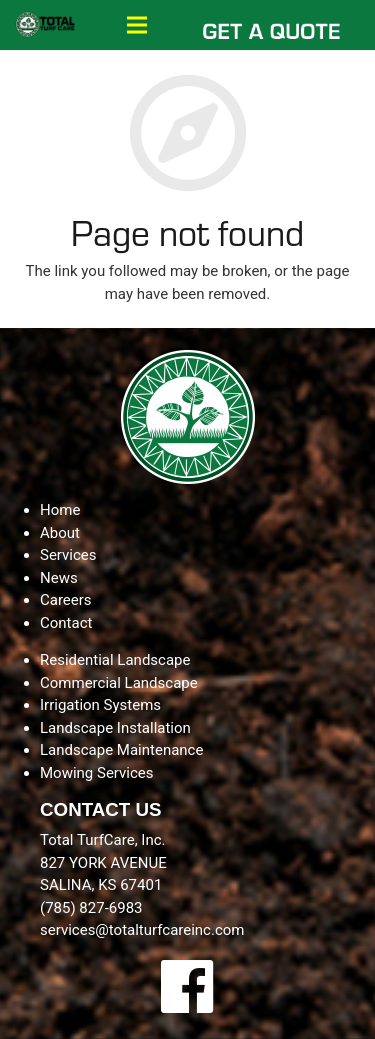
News (59, 578)
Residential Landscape (115, 660)
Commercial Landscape (119, 683)
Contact (66, 623)
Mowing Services (97, 773)
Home (60, 510)
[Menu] (137, 25)
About (60, 533)
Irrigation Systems (100, 705)
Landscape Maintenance (121, 750)
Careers (66, 600)
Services (68, 555)
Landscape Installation (115, 728)
